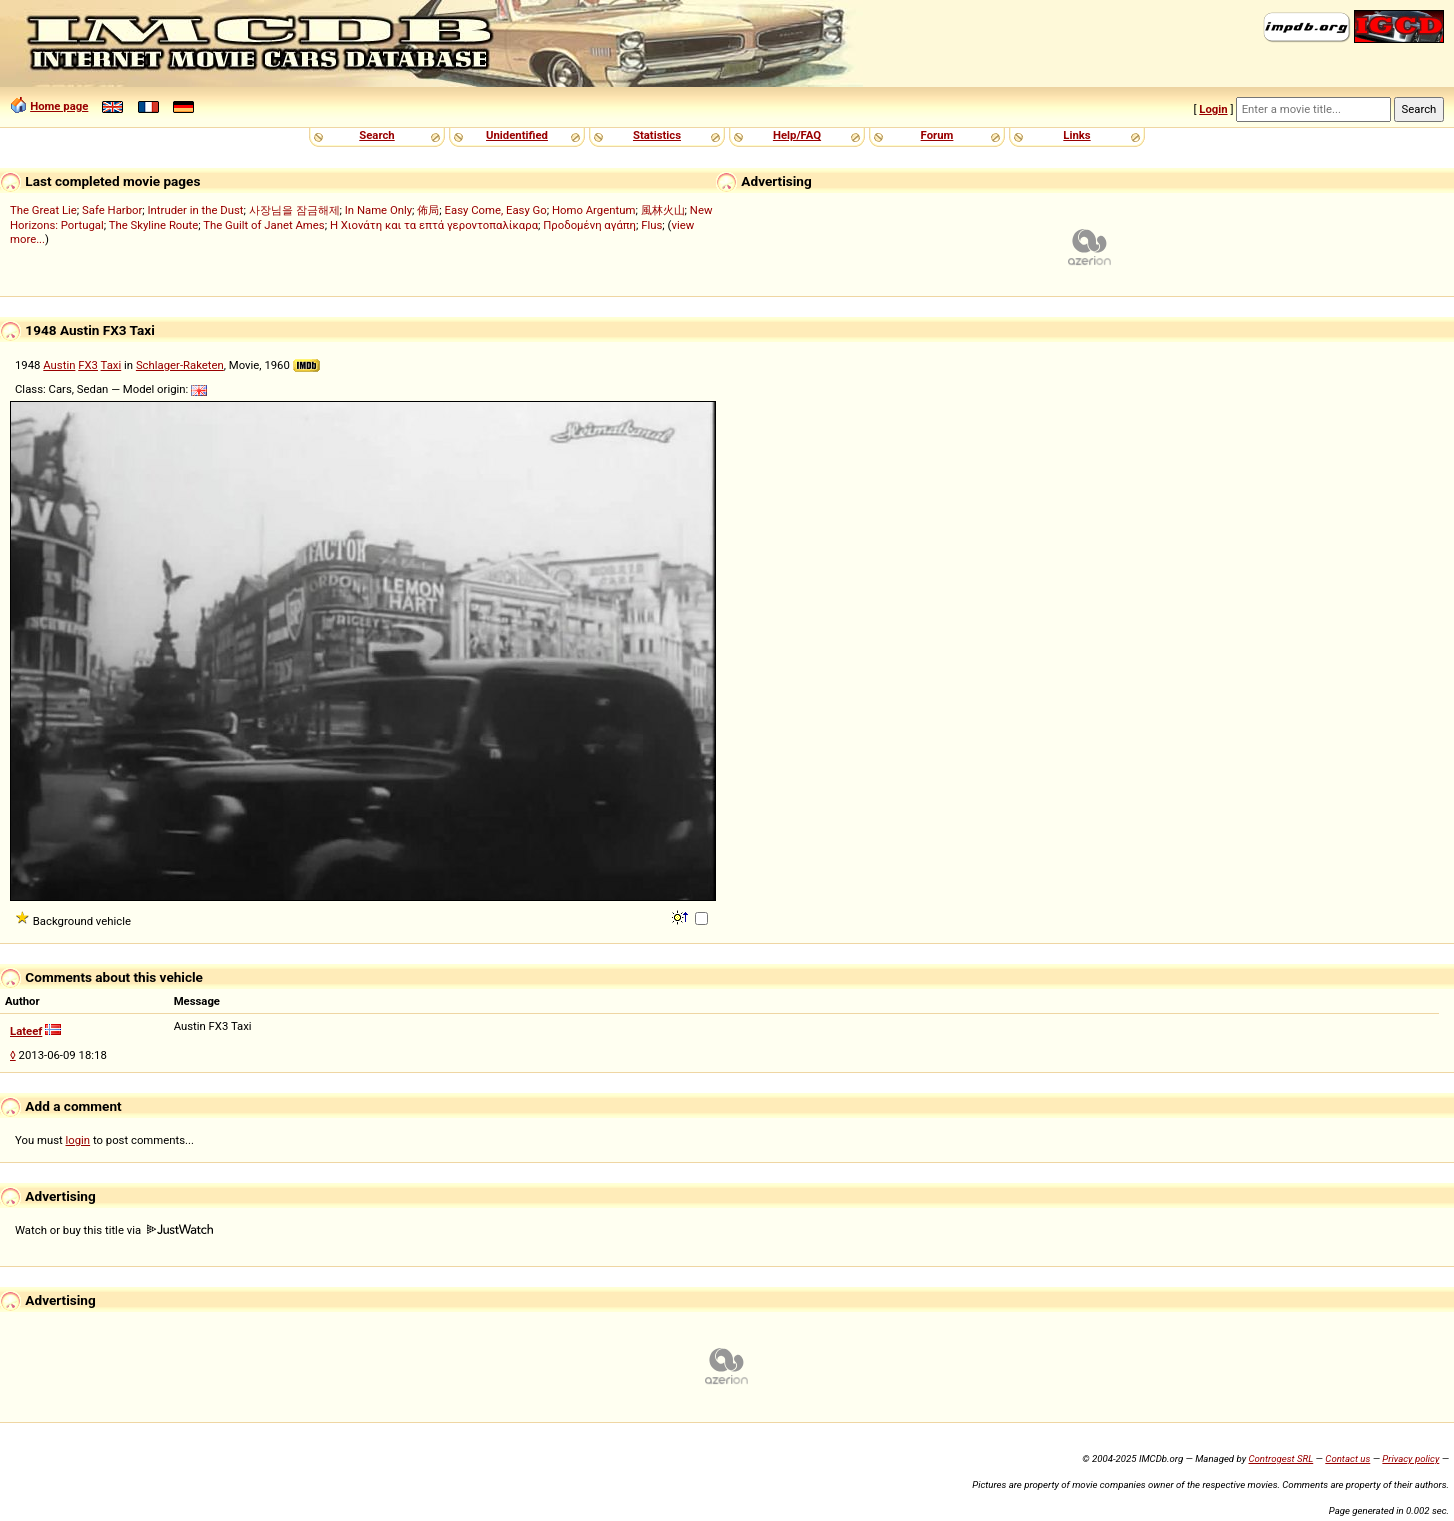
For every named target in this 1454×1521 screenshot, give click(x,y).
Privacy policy (1410, 1458)
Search (376, 135)
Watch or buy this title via (114, 1230)
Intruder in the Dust (196, 210)
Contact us (1347, 1458)
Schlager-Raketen (180, 365)
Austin (59, 365)
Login (1213, 109)
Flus (651, 225)
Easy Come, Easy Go (496, 210)
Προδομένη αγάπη (589, 225)
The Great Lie (43, 210)
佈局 (428, 210)
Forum (937, 135)
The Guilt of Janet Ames (263, 225)
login (78, 1140)
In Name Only (378, 210)
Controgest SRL (1280, 1458)
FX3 (88, 365)
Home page (59, 106)
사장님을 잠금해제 (294, 210)
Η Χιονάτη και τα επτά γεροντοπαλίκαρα (434, 225)
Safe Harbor (112, 210)
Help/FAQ (797, 135)
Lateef (26, 1031)
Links (1076, 135)
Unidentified (517, 135)
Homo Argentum (593, 210)
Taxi (111, 365)
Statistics (657, 135)
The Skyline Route (154, 225)
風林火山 (663, 210)
